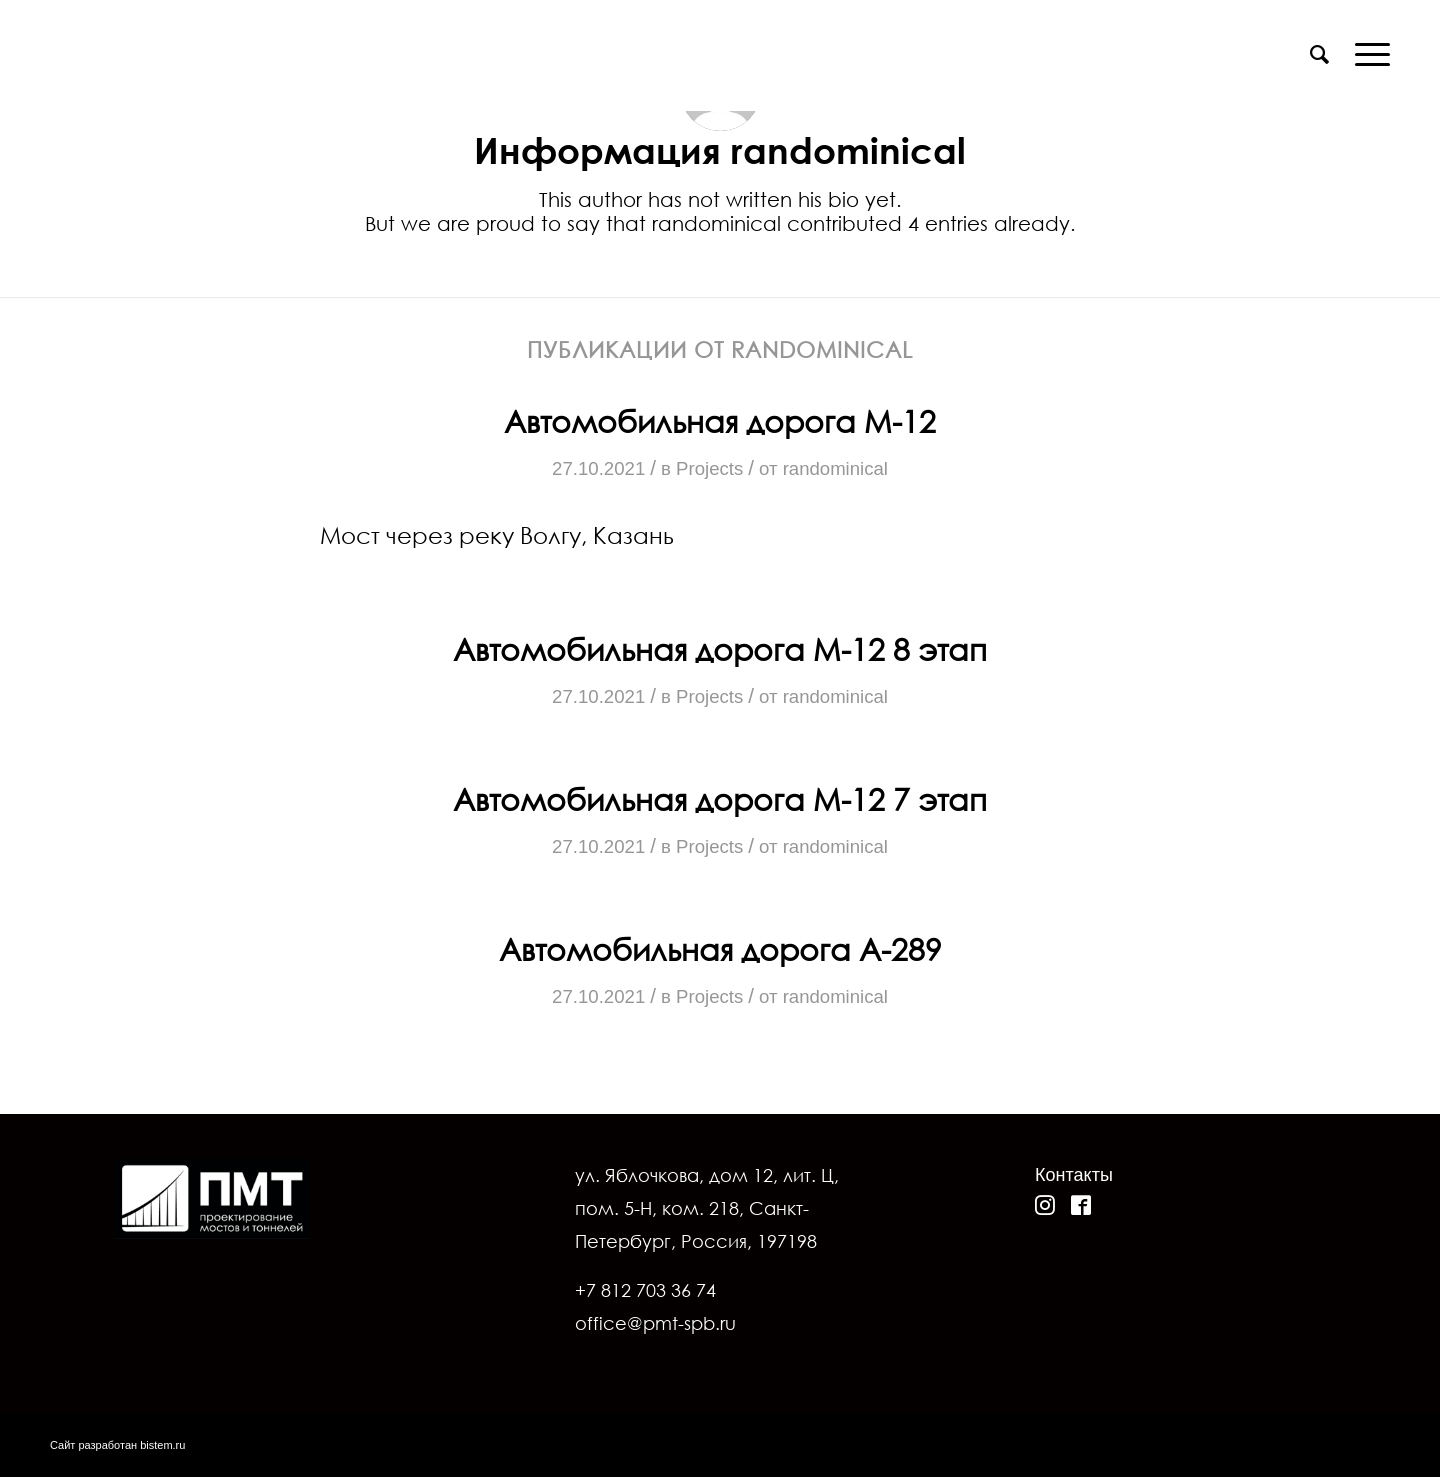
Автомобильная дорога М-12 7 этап (720, 798)
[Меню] (1366, 55)
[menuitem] (1319, 55)
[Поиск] (1319, 55)
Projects (709, 468)
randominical (836, 468)
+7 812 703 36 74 (645, 1290)
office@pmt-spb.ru (655, 1323)
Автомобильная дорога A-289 (720, 948)
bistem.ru (162, 1445)
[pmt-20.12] (157, 55)
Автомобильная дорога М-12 (720, 420)
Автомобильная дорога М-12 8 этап (720, 648)
